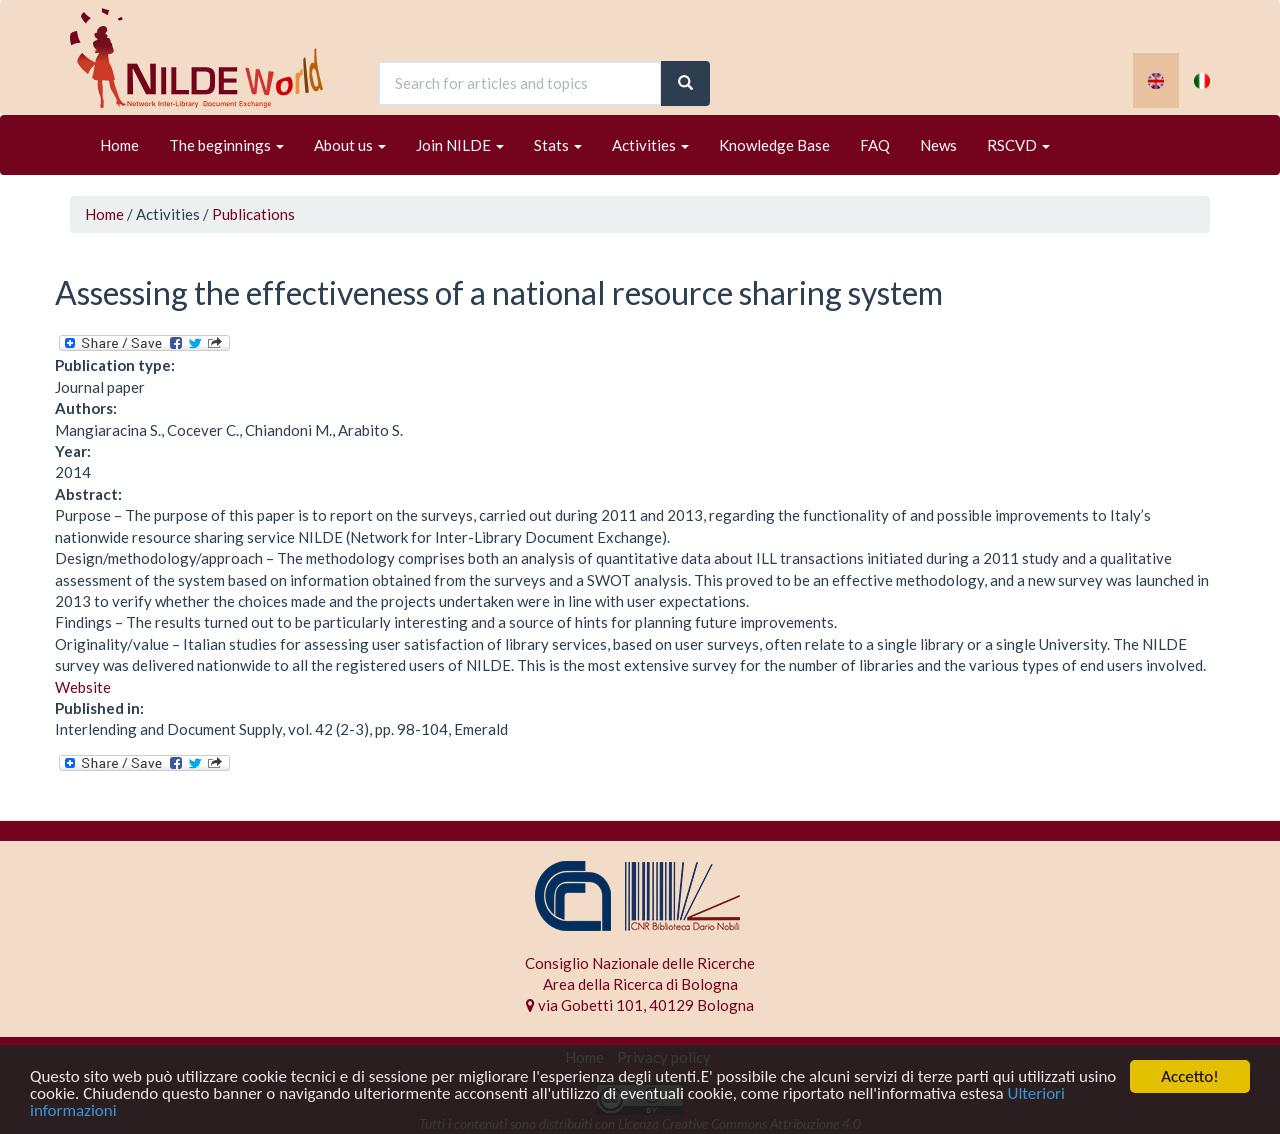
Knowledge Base (774, 145)
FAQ (875, 145)
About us (350, 145)
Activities (650, 145)
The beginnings (226, 145)
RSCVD (1018, 145)
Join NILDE (460, 145)
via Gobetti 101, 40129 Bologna (640, 1005)
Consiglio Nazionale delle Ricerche (640, 963)
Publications (253, 214)
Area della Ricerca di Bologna (640, 984)
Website (83, 687)
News (938, 145)
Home (119, 145)
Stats (558, 145)
